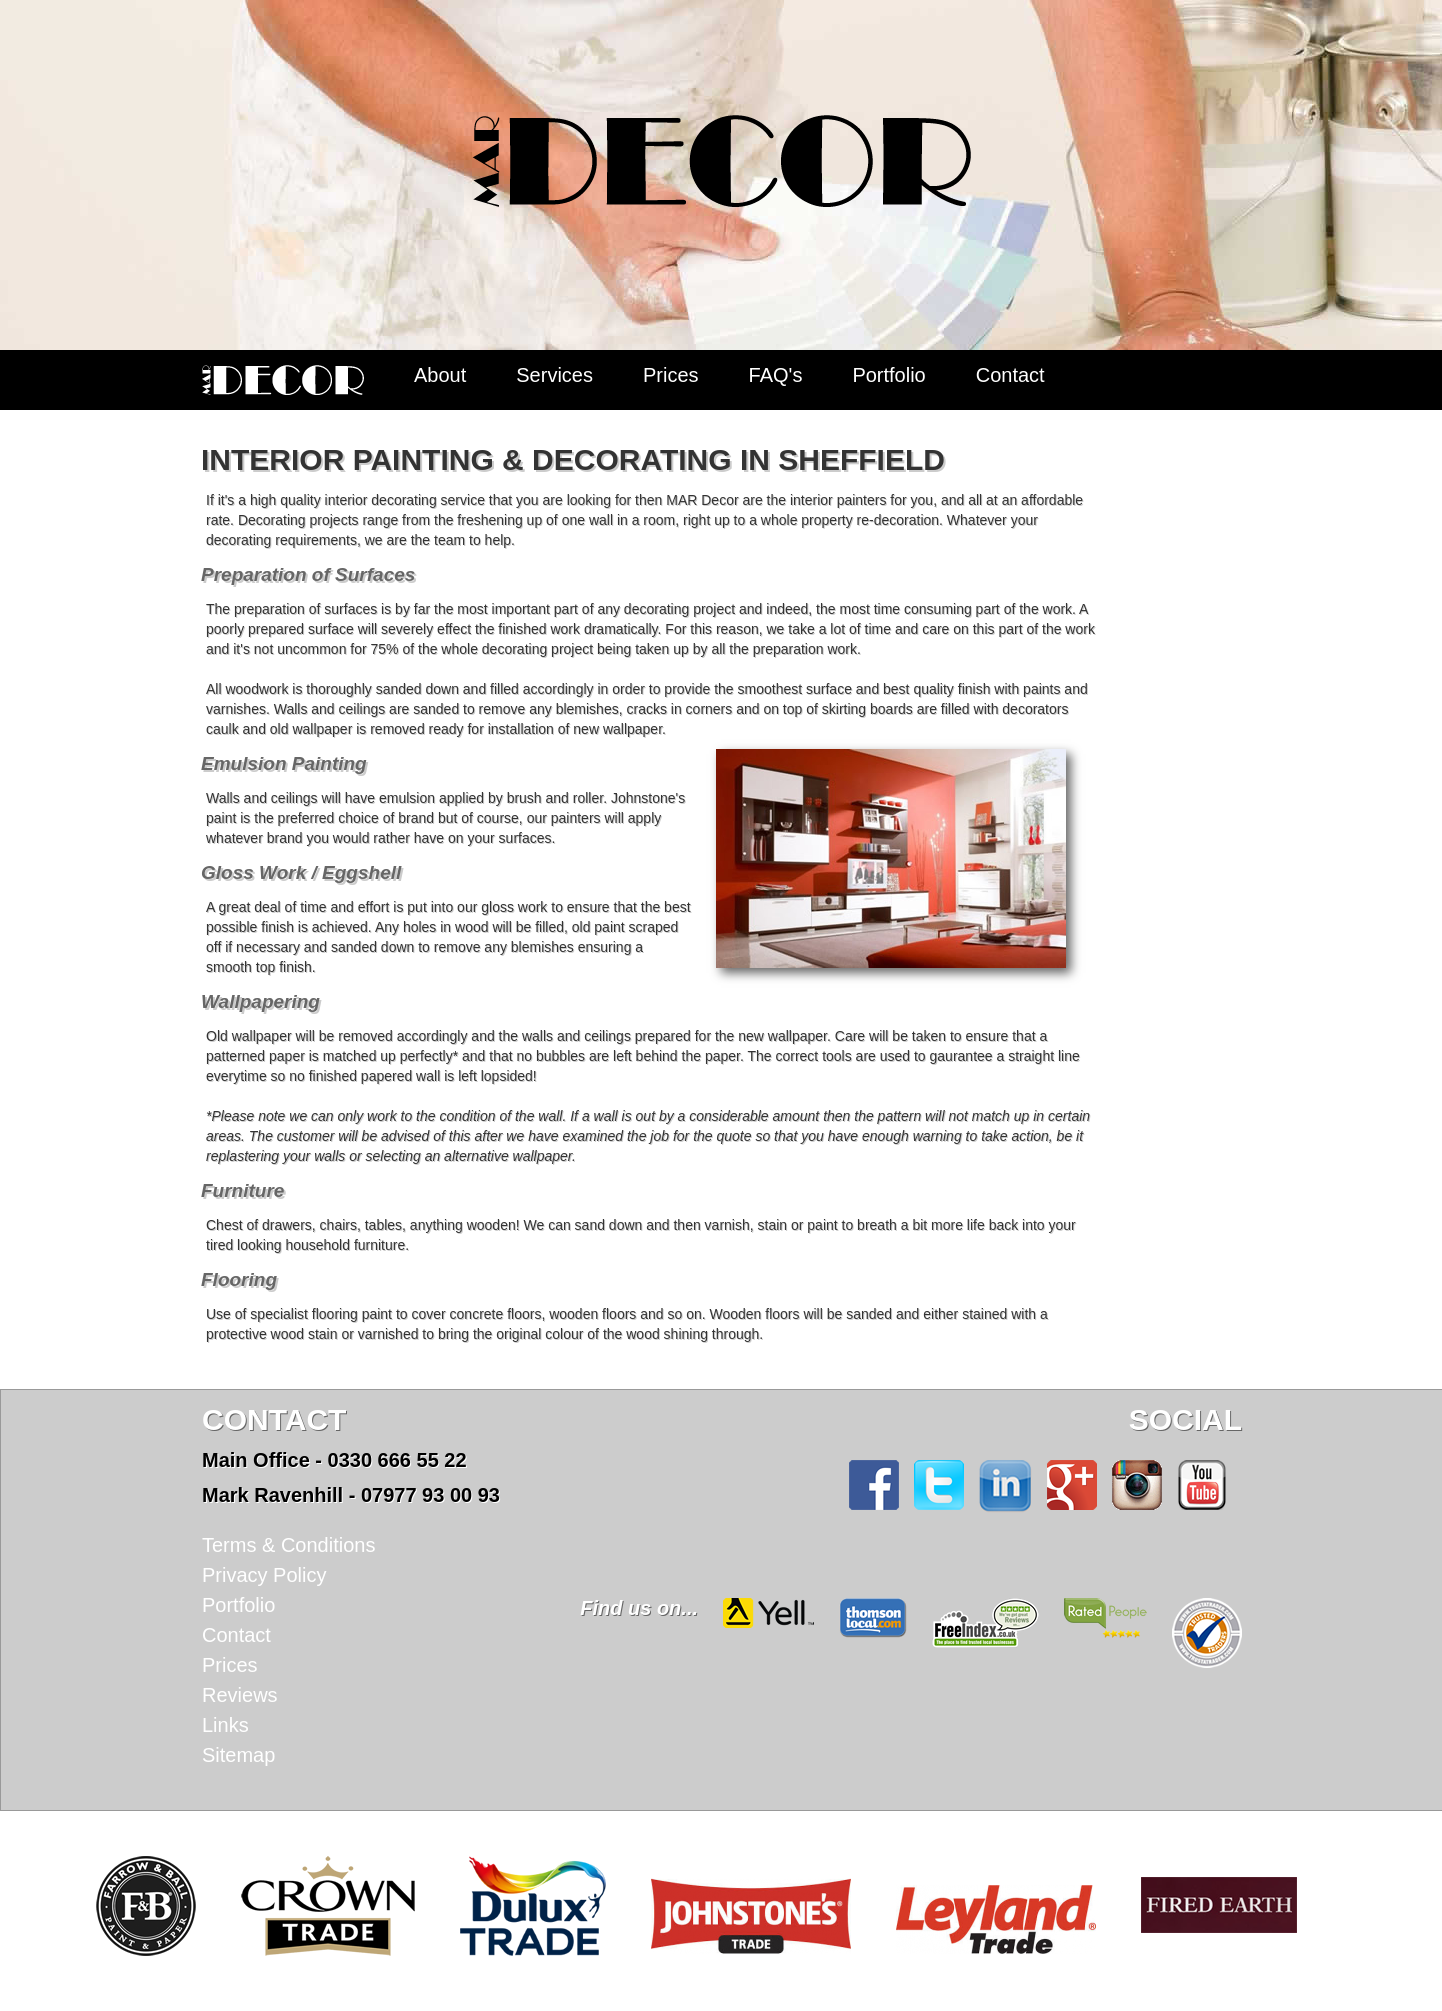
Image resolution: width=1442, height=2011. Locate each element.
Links (225, 1725)
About (440, 375)
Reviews (240, 1695)
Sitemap (238, 1755)
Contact (1010, 375)
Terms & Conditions (288, 1545)
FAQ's (776, 375)
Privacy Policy (264, 1575)
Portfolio (888, 375)
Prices (671, 375)
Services (554, 375)
